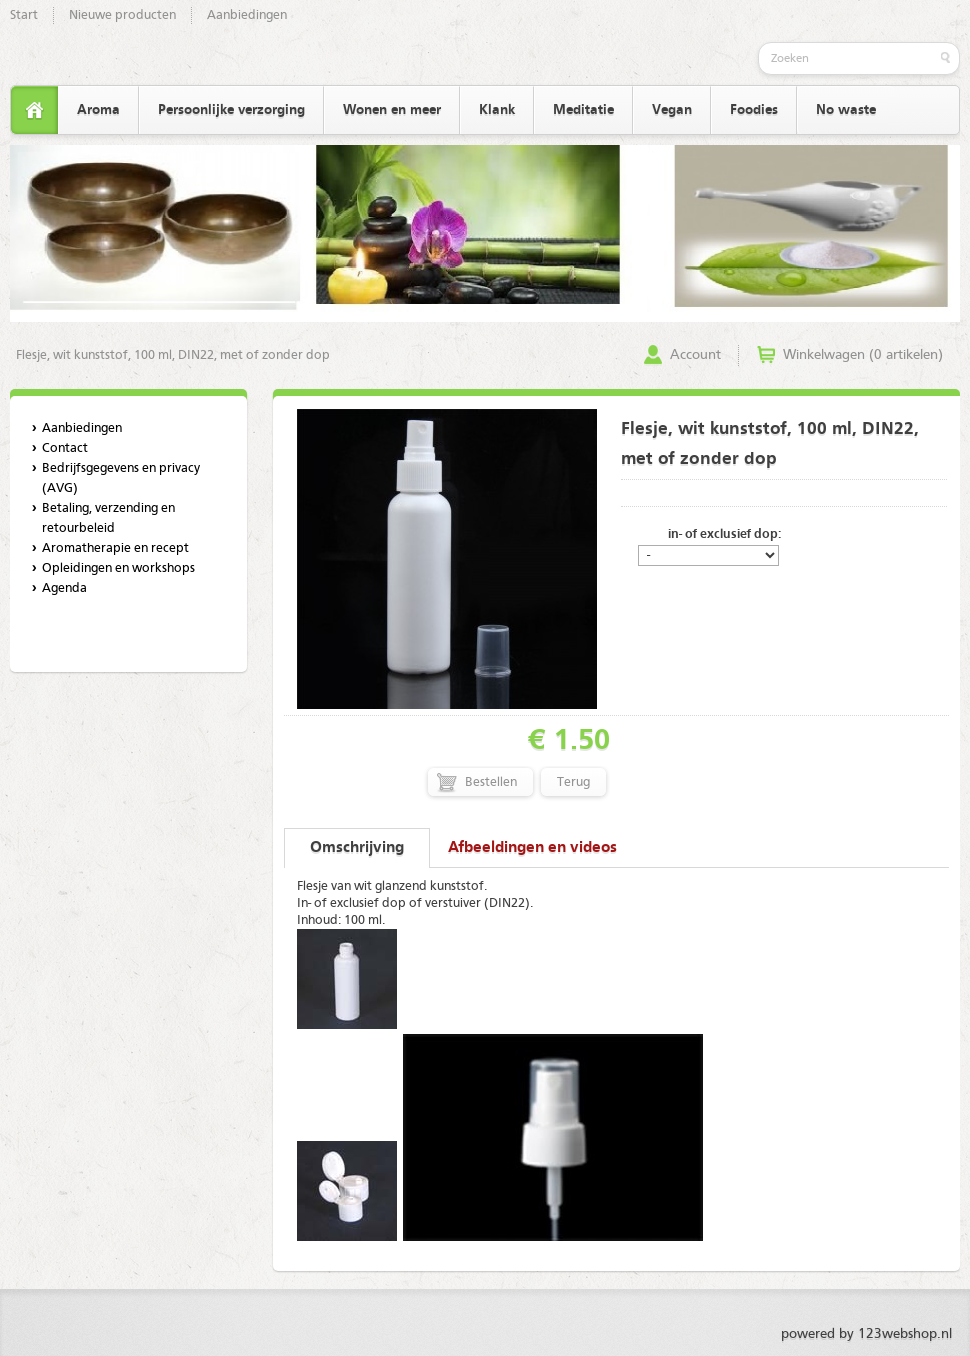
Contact (65, 448)
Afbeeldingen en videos (532, 848)
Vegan (672, 110)
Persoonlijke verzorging (231, 110)
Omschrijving (357, 848)
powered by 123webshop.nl (866, 1334)
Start (24, 15)
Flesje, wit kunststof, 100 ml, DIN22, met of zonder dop (173, 355)
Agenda (64, 588)
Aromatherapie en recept (115, 548)
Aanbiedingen (247, 15)
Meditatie (583, 110)
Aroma (98, 110)
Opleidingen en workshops (118, 568)
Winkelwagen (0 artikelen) (863, 355)
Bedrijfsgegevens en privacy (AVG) (121, 478)
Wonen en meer (392, 110)
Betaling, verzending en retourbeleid (108, 518)
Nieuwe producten (122, 15)
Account (695, 355)
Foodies (754, 110)
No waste (846, 110)
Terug (573, 782)
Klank (497, 110)
